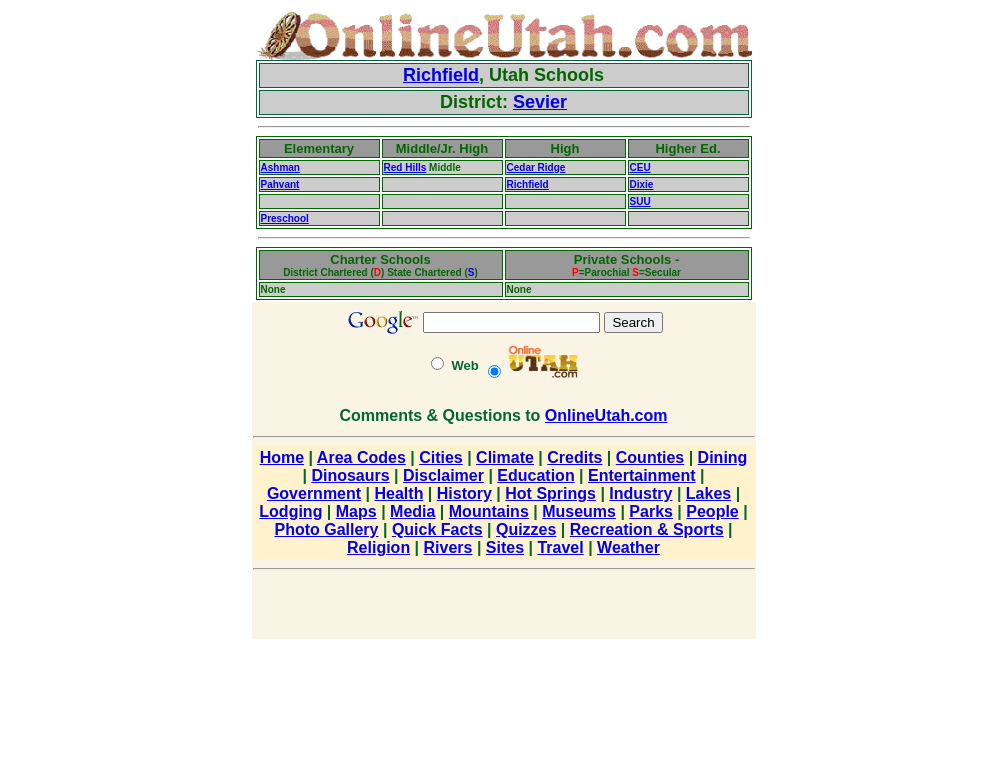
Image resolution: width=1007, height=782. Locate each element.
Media (412, 511)
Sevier (540, 102)
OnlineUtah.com (606, 415)
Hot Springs (550, 493)
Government (314, 493)
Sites (505, 547)
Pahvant (280, 184)
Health (399, 493)
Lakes (708, 493)
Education (535, 475)
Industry (640, 493)
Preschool (285, 218)
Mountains (489, 511)
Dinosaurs (350, 475)
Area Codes (361, 457)
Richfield (441, 75)
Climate (505, 457)
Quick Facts (437, 529)
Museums (579, 511)
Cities (441, 457)
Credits (574, 457)
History (464, 493)
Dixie (642, 184)
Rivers (448, 547)
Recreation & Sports (647, 529)
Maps (356, 511)
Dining (723, 457)
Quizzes (526, 529)
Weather (628, 547)
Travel (560, 547)
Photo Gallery (326, 529)
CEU (640, 167)
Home (282, 457)
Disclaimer (443, 475)
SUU (640, 201)
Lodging (290, 511)
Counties (650, 457)
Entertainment (642, 475)
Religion (378, 547)
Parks (651, 511)
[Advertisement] (190, 310)
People (712, 511)
